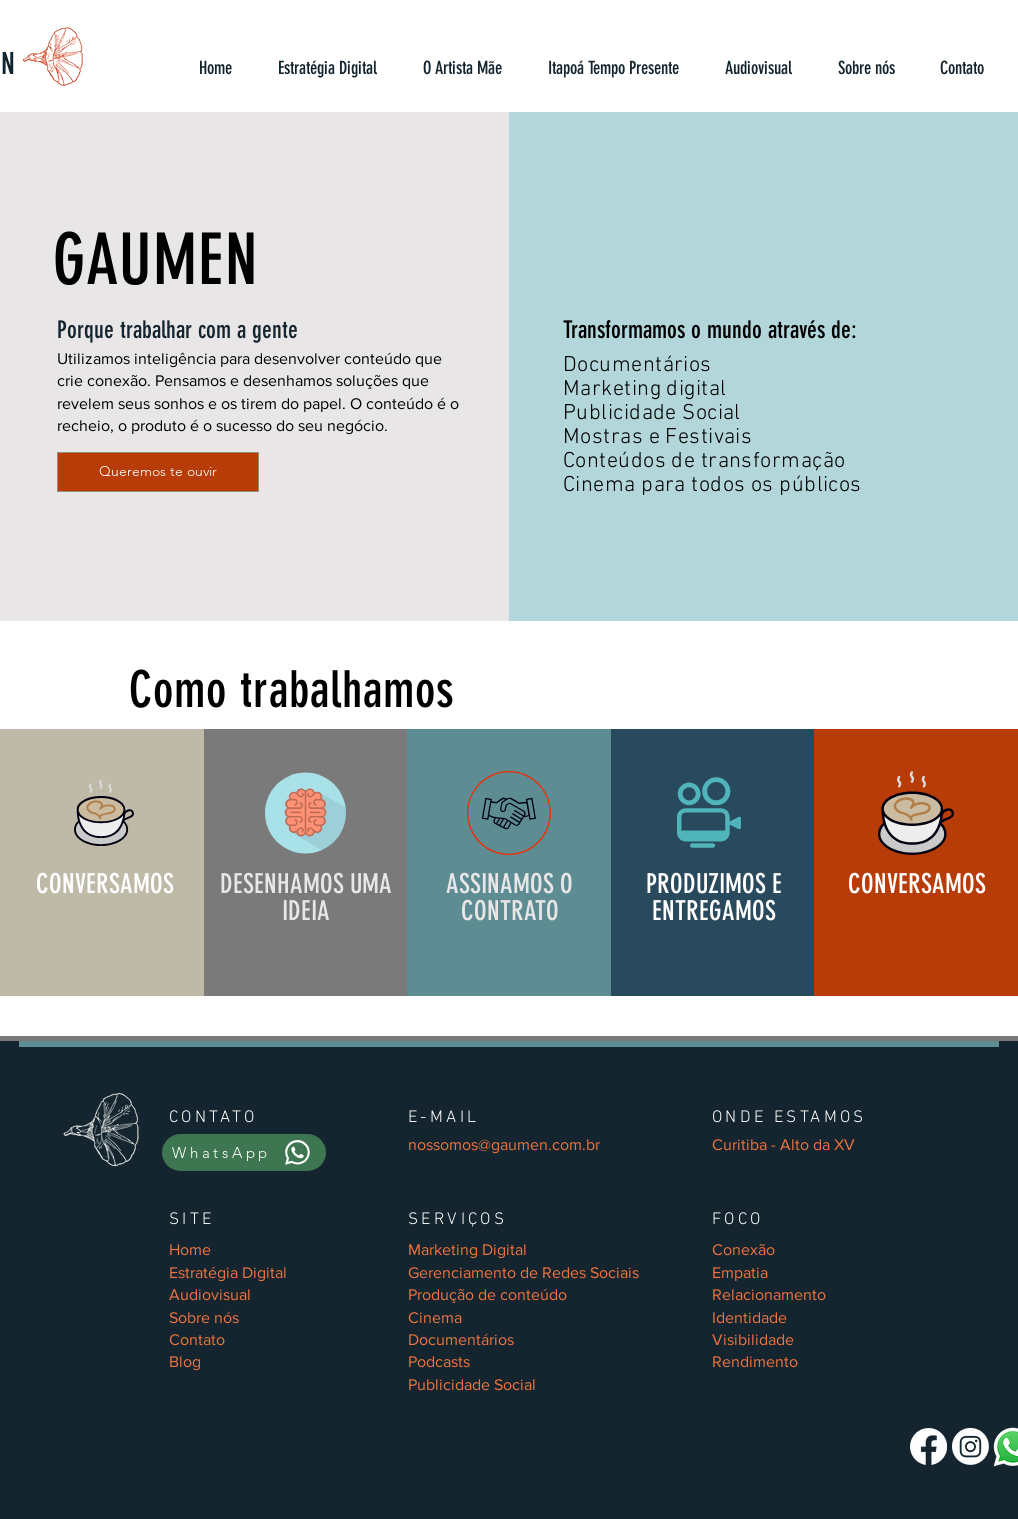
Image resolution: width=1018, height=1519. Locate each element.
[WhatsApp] (244, 1152)
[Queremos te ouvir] (158, 472)
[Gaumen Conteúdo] (928, 1446)
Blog (185, 1361)
